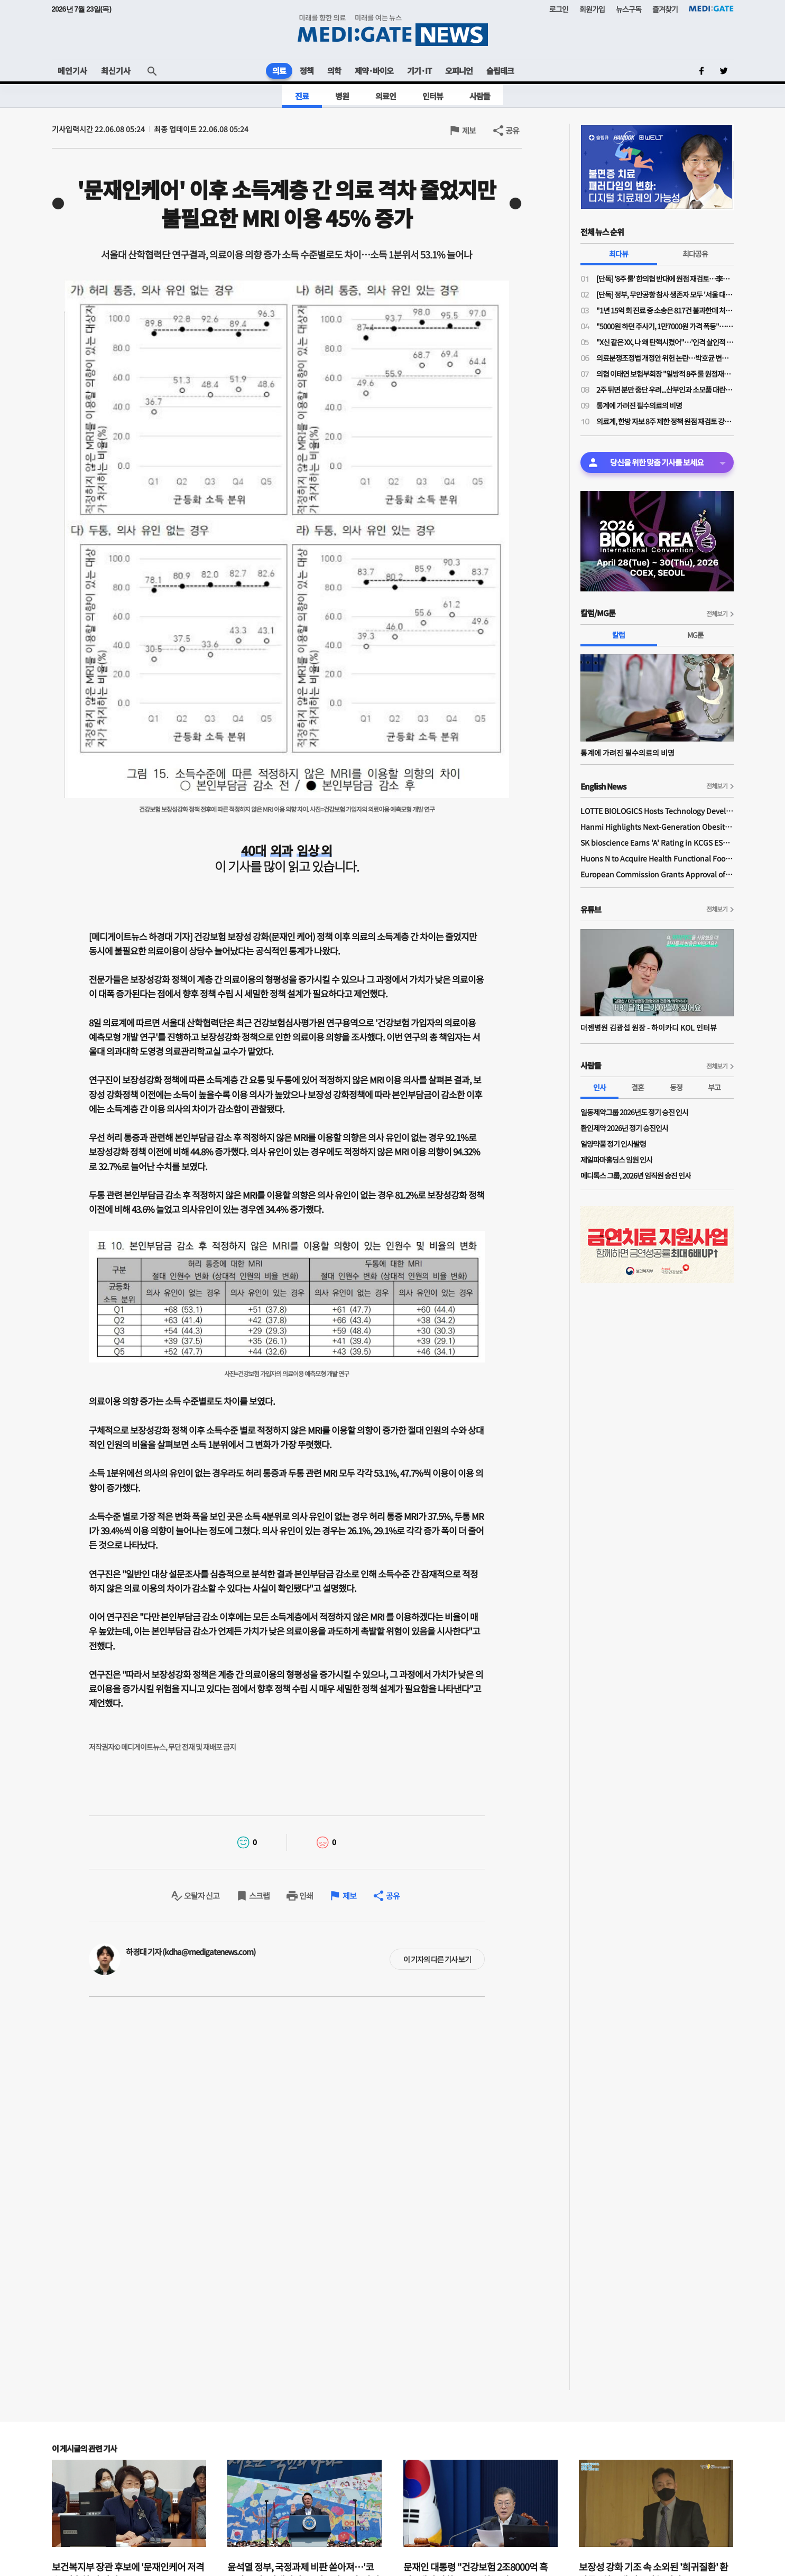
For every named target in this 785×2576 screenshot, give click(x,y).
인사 (599, 1087)
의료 (279, 70)
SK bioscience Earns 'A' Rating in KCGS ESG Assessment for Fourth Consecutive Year (657, 842)
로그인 (558, 9)
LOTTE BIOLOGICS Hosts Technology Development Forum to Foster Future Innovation (657, 810)
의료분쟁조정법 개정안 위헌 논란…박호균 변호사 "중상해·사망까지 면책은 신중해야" (665, 358)
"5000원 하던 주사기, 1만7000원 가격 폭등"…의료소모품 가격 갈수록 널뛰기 (665, 326)
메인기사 (72, 70)
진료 (302, 95)
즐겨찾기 (665, 9)
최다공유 (695, 253)
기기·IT (419, 70)
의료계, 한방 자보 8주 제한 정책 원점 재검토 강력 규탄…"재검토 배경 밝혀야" (665, 421)
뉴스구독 (628, 9)
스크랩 (259, 1895)
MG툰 (695, 634)
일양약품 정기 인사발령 (613, 1143)
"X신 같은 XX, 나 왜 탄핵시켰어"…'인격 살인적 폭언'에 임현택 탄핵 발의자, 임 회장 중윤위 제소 (665, 342)
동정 (676, 1087)
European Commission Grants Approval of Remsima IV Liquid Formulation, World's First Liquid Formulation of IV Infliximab (657, 874)
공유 (512, 130)
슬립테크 (500, 70)
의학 (334, 70)
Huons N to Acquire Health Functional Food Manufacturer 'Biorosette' (657, 858)
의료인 (385, 95)
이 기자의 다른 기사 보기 (437, 1959)
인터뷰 (432, 95)
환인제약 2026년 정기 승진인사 (624, 1128)
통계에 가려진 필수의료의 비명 (639, 405)
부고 (714, 1087)
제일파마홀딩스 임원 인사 (616, 1159)
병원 (342, 95)
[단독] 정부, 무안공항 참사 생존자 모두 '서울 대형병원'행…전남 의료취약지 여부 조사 (665, 294)
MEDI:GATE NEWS (393, 30)
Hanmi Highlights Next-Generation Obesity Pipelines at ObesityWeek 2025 (657, 826)
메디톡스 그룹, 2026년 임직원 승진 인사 (635, 1175)
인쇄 (306, 1895)
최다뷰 (618, 253)
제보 (469, 130)
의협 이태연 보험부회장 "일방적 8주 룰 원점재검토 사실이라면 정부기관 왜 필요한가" (665, 373)
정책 (306, 70)
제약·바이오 (374, 70)
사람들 (479, 95)
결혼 (637, 1087)
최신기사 (116, 70)
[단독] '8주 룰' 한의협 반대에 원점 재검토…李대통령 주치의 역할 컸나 (665, 278)
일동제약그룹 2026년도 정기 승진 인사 (634, 1112)
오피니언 (459, 70)
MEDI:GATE (711, 8)
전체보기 (716, 613)
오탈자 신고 (201, 1895)
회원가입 (592, 9)
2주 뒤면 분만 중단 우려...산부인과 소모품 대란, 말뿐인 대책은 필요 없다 (665, 389)
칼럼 (618, 634)
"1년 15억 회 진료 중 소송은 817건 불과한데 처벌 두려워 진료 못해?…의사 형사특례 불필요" (665, 310)
